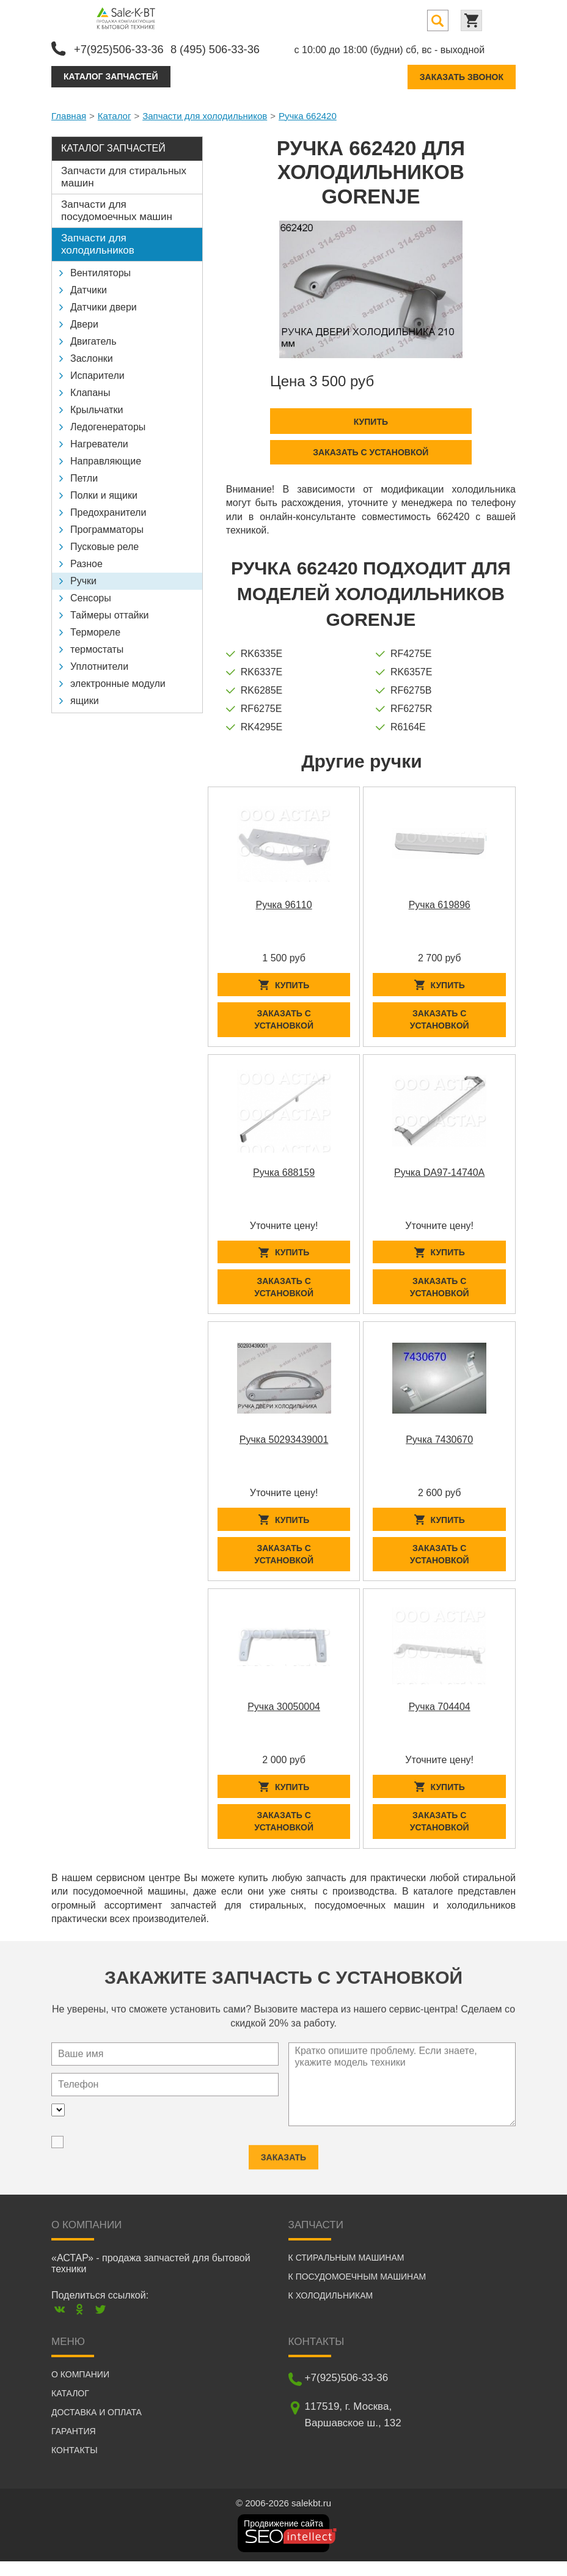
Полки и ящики (103, 493)
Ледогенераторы (107, 424)
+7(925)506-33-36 (123, 47)
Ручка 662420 (308, 113)
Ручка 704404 (439, 1717)
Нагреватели (99, 441)
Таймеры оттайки (109, 612)
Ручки (83, 578)
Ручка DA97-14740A (439, 1174)
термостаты (96, 647)
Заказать (283, 2161)
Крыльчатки (96, 407)
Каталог (114, 113)
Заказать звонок (461, 74)
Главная (68, 113)
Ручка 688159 (284, 1174)
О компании (80, 2389)
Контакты (74, 2465)
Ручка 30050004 (283, 1717)
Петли (84, 476)
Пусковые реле (104, 544)
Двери (84, 322)
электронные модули (118, 681)
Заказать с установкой (370, 450)
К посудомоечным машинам (357, 2291)
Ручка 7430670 (439, 1445)
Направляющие (105, 458)
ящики (84, 698)
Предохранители (108, 510)
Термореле (95, 630)
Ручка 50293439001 (284, 1445)
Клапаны (90, 390)
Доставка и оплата (96, 2427)
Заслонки (91, 356)
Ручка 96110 (283, 903)
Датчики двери (103, 304)
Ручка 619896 (439, 903)
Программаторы (107, 527)
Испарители (97, 373)
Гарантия (73, 2446)
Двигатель (93, 339)
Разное (86, 561)
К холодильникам (330, 2310)
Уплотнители (99, 664)
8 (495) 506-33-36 (230, 47)
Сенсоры (90, 595)
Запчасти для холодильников (204, 113)
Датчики (88, 287)
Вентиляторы (100, 270)
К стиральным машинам (346, 2272)
